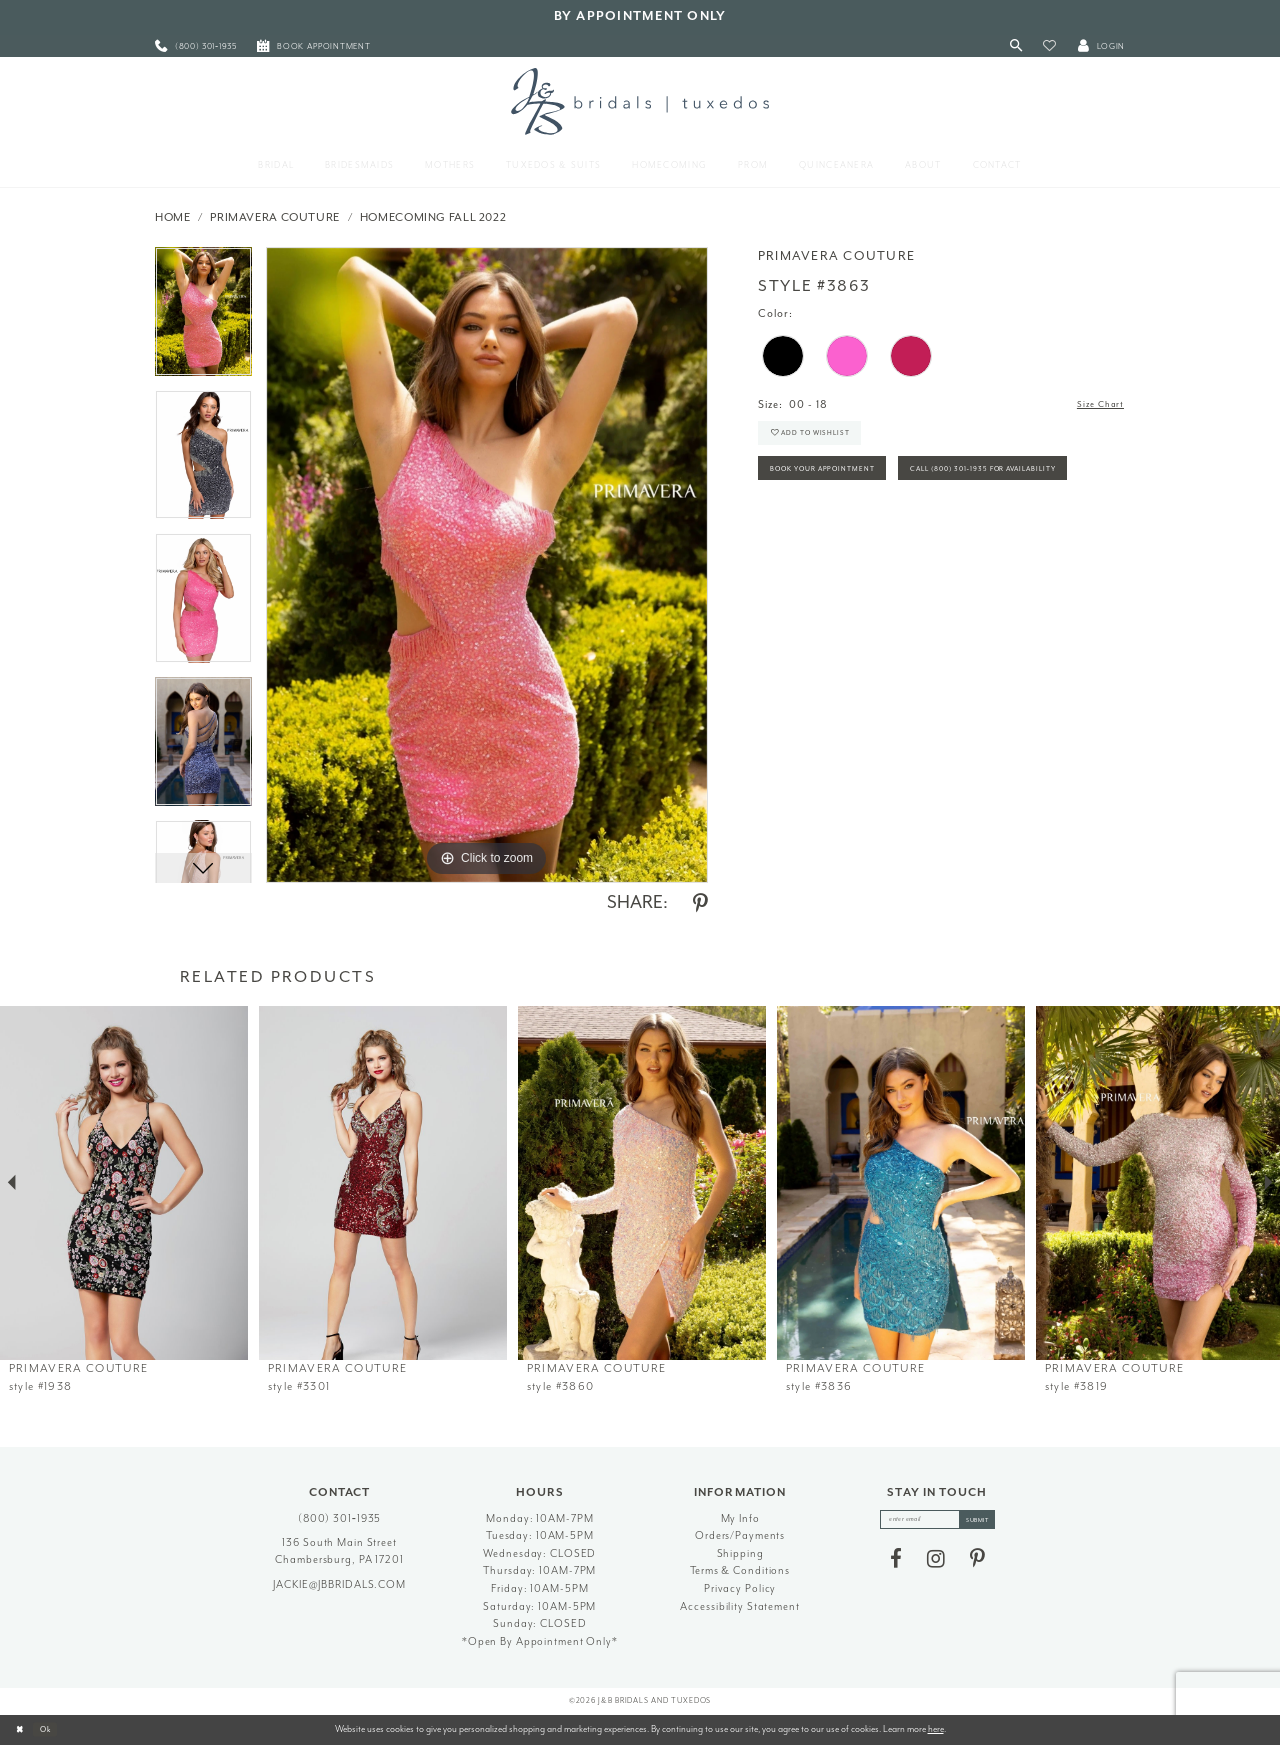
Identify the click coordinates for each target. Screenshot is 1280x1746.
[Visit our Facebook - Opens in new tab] (896, 1564)
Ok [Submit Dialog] (54, 1729)
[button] (1049, 46)
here (936, 1729)
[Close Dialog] (22, 1730)
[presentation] (124, 1183)
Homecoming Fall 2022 (433, 217)
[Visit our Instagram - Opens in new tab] (936, 1564)
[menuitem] (196, 46)
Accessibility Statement (739, 1606)
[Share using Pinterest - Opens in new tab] (700, 904)
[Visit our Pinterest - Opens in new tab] (977, 1564)
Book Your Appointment (840, 486)
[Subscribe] (988, 1522)
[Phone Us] (196, 46)
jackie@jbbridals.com (339, 1584)
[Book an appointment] (314, 46)
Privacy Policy (740, 1588)
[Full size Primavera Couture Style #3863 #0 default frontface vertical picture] (487, 565)
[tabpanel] (203, 318)
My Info (740, 1518)
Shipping (740, 1553)
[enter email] (937, 1522)
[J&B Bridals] (639, 101)
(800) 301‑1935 (340, 1518)
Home (173, 217)
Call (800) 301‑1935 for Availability (869, 531)
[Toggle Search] (1016, 46)
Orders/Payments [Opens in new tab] (740, 1535)
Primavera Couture (275, 217)
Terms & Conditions (740, 1570)
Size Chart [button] (1095, 405)
